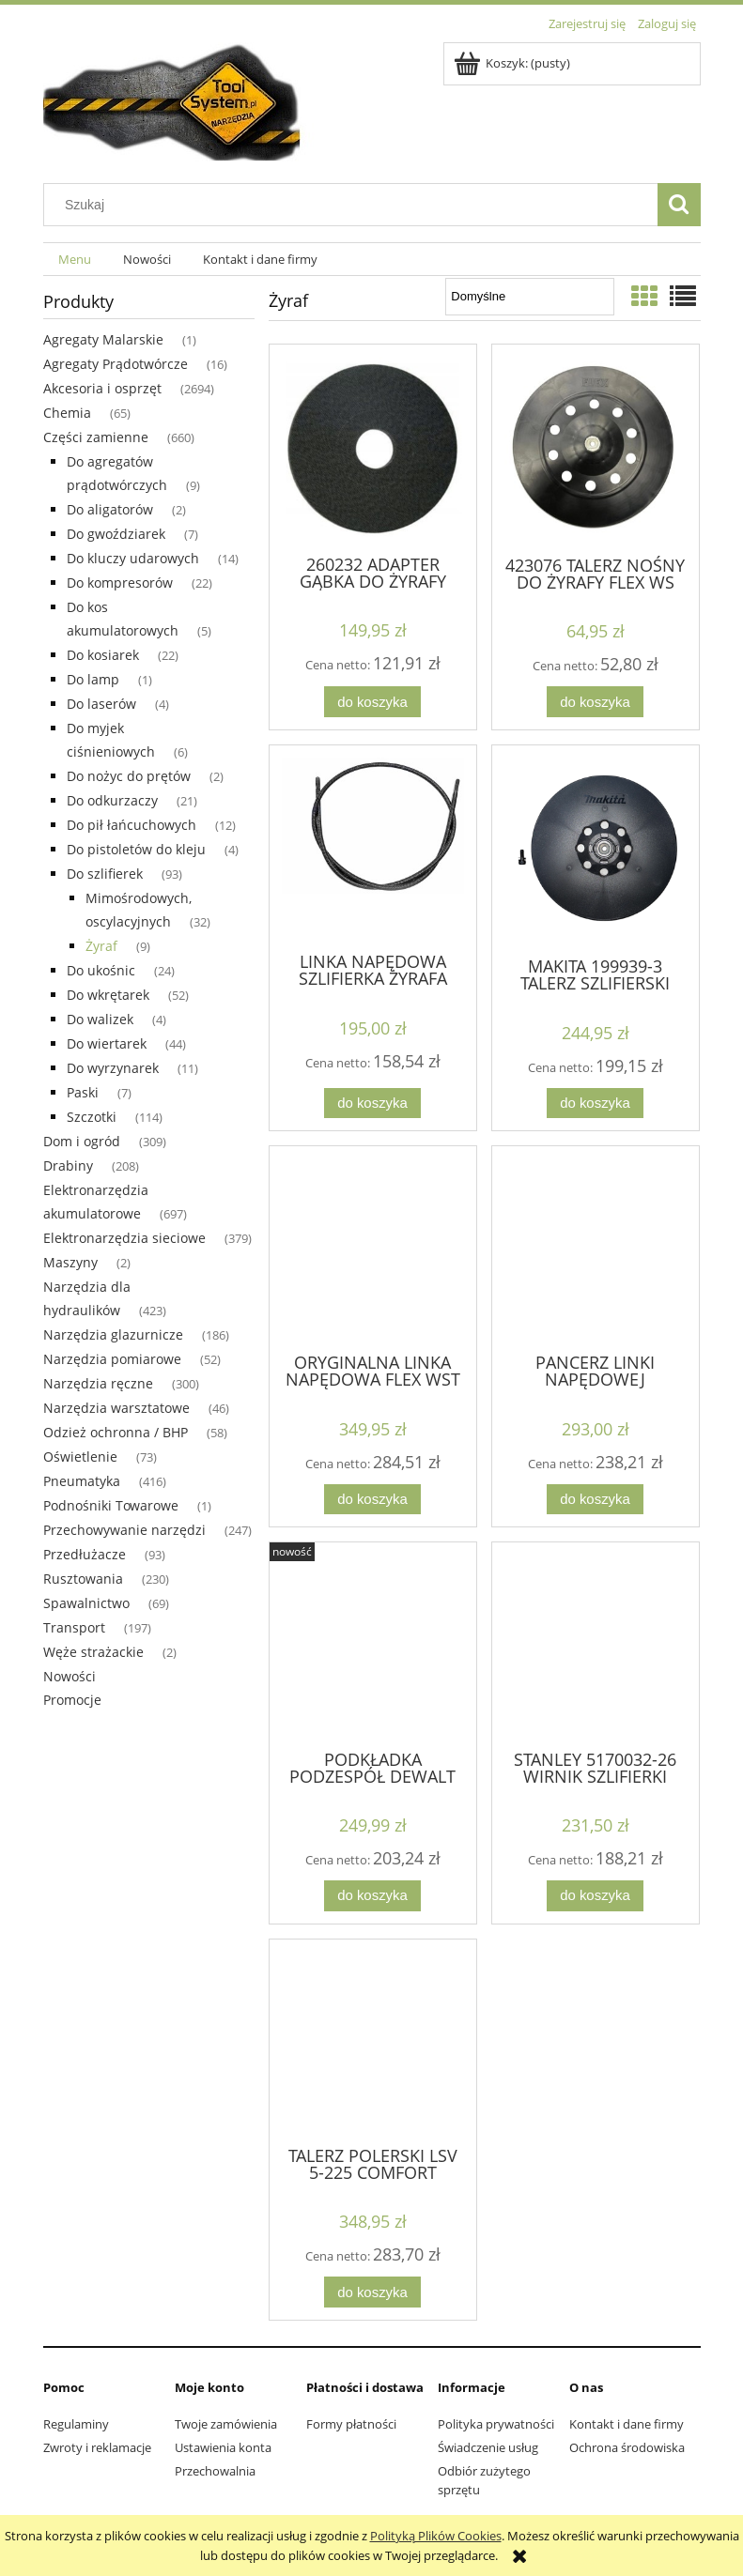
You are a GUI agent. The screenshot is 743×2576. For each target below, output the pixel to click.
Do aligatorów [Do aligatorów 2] (110, 509)
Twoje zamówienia (226, 2423)
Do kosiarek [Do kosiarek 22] (103, 655)
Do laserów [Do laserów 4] (101, 704)
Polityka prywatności (496, 2423)
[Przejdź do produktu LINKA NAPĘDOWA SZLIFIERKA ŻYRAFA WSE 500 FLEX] (373, 847)
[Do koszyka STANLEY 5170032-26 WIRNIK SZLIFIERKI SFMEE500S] (594, 1895)
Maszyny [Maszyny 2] (70, 1262)
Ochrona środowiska (627, 2447)
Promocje (72, 1700)
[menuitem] (75, 259)
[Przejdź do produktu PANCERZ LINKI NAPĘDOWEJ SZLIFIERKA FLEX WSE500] (595, 1247)
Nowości (69, 1676)
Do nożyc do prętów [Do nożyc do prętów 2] (129, 776)
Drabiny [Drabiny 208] (68, 1165)
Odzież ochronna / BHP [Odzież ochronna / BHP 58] (115, 1432)
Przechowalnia (215, 2470)
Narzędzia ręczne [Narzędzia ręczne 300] (98, 1383)
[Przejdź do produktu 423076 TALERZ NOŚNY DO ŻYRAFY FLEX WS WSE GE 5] (595, 448)
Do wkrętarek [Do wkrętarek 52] (108, 995)
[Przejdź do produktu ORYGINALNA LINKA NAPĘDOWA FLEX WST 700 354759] (373, 1247)
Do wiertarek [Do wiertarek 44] (107, 1043)
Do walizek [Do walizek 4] (100, 1019)
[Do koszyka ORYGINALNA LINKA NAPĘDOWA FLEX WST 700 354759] (372, 1499)
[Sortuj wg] (529, 296)
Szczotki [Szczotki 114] (91, 1117)
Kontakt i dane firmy (626, 2423)
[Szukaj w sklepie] (354, 204)
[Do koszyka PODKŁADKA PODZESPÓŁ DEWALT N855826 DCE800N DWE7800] (372, 1895)
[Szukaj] (679, 204)
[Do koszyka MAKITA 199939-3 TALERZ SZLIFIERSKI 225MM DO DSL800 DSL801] (594, 1103)
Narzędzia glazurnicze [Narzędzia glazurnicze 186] (113, 1334)
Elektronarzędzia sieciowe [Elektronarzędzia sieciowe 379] (124, 1238)
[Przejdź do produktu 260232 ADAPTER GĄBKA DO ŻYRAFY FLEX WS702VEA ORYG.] (373, 448)
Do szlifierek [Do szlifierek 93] (105, 873)
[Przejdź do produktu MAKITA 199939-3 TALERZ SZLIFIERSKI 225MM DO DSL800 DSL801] (595, 849)
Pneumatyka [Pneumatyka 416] (81, 1481)
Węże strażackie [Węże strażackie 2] (93, 1652)
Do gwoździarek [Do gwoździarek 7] (116, 534)
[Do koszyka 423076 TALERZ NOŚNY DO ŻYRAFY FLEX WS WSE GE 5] (594, 701)
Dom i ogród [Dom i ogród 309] (81, 1141)
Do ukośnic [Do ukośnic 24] (101, 970)
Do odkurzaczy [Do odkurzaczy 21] (112, 800)
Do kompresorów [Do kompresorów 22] (120, 582)
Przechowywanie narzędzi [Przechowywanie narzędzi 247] (124, 1530)
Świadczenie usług (488, 2447)
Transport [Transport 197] (74, 1627)
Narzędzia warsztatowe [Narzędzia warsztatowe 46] (116, 1408)
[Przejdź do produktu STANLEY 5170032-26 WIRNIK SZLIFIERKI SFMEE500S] (595, 1644)
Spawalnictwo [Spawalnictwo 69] (86, 1603)
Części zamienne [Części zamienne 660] (95, 437)
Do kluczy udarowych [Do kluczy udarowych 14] (133, 558)
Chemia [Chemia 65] (67, 413)
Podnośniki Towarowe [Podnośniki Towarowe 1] (110, 1505)
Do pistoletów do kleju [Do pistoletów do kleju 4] (136, 849)
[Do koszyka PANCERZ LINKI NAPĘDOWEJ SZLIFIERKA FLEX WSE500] (594, 1499)
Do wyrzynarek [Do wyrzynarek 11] (113, 1068)
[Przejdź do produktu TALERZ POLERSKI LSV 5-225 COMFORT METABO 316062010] (373, 2041)
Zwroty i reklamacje (97, 2447)
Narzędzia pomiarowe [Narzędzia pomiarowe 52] (112, 1359)
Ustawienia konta (223, 2447)
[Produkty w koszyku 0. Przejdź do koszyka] (513, 62)
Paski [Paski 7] (83, 1092)
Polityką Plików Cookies (436, 2535)
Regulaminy (76, 2423)
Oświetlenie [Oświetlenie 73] (80, 1456)
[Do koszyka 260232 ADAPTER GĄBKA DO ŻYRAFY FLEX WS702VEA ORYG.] (372, 701)
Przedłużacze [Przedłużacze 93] (84, 1554)
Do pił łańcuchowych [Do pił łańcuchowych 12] (131, 825)
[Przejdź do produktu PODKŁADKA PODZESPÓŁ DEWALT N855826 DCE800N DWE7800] (373, 1644)
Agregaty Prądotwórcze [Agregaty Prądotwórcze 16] (115, 364)
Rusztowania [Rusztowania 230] (83, 1578)
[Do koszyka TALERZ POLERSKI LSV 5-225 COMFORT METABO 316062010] (372, 2292)
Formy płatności (351, 2423)
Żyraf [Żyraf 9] (101, 946)
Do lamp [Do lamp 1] (93, 679)
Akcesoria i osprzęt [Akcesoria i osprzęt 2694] (102, 388)
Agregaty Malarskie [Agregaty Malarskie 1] (103, 339)
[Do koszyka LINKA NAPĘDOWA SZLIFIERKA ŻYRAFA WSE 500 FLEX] (372, 1103)
